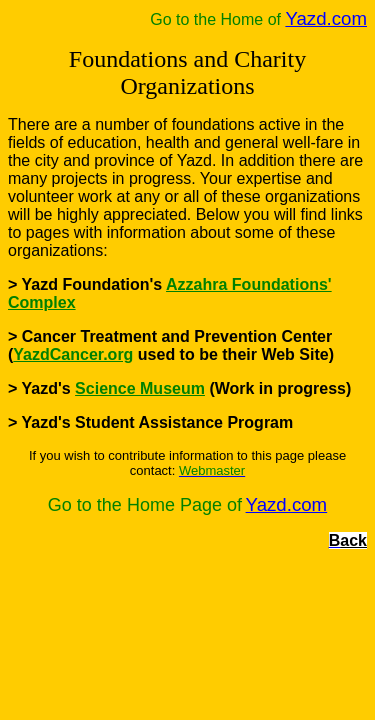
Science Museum (140, 388)
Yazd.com (326, 18)
